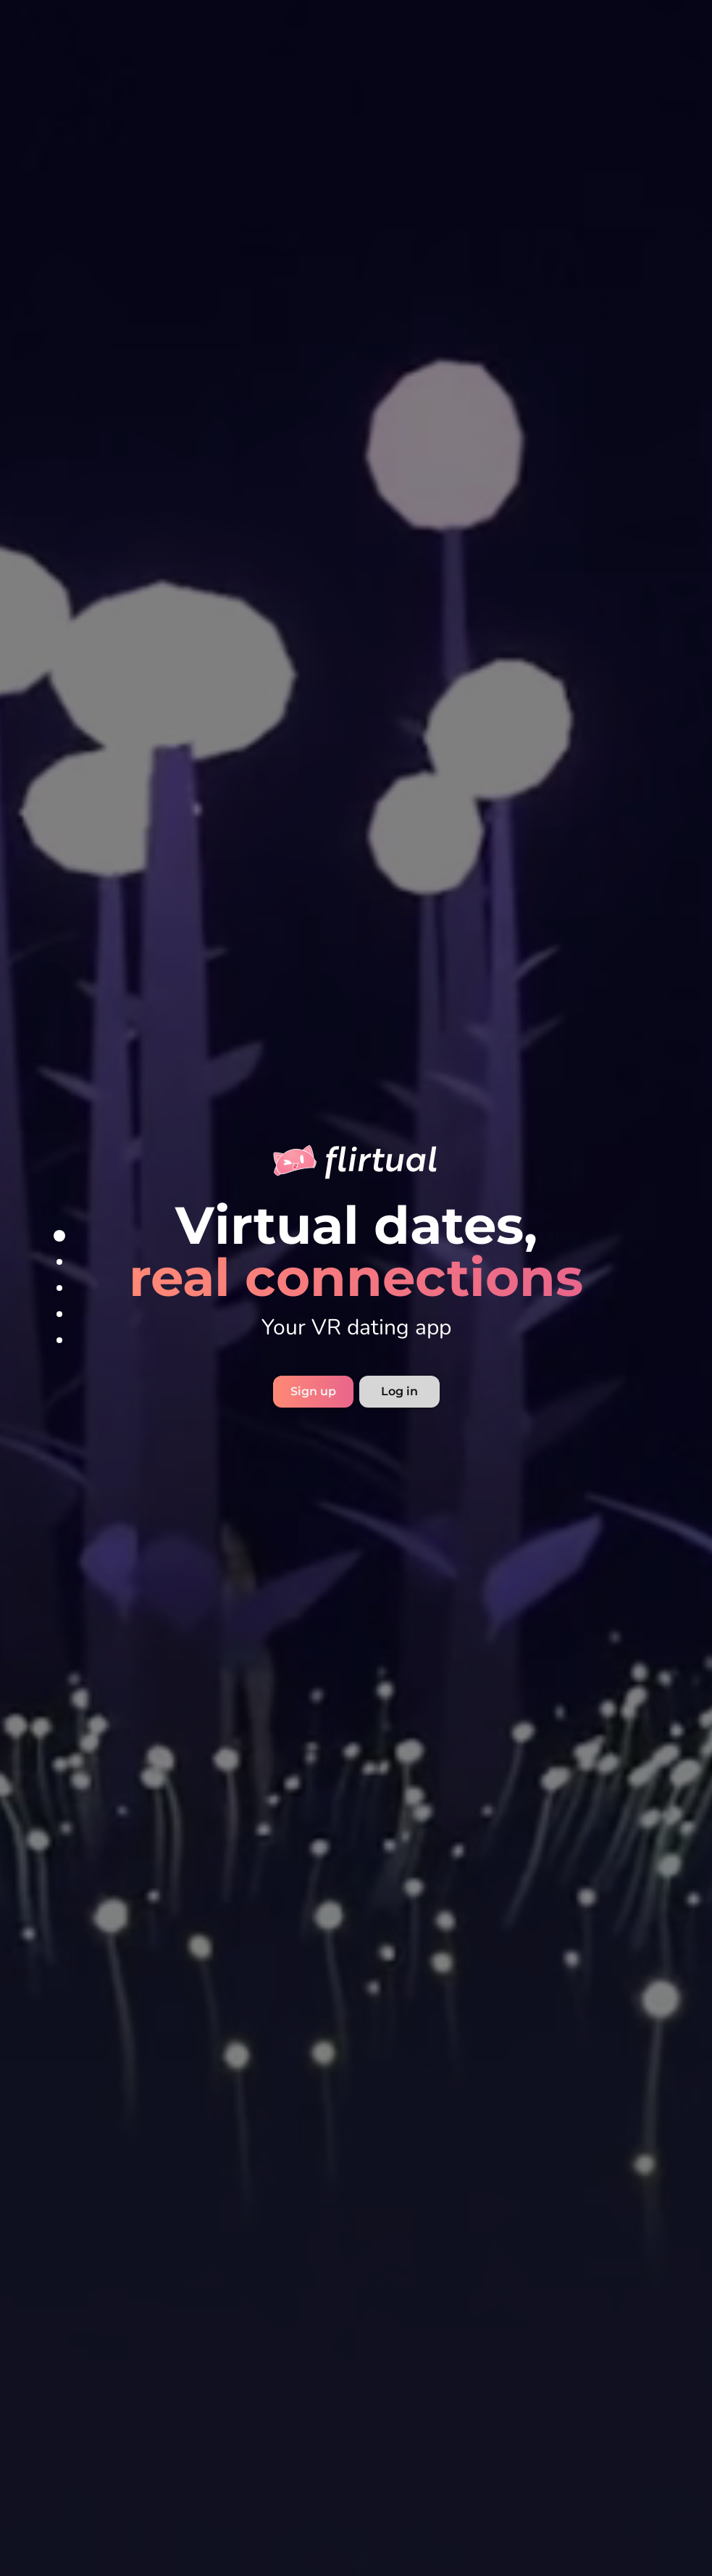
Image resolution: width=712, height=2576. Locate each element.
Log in (399, 1391)
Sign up (313, 1391)
